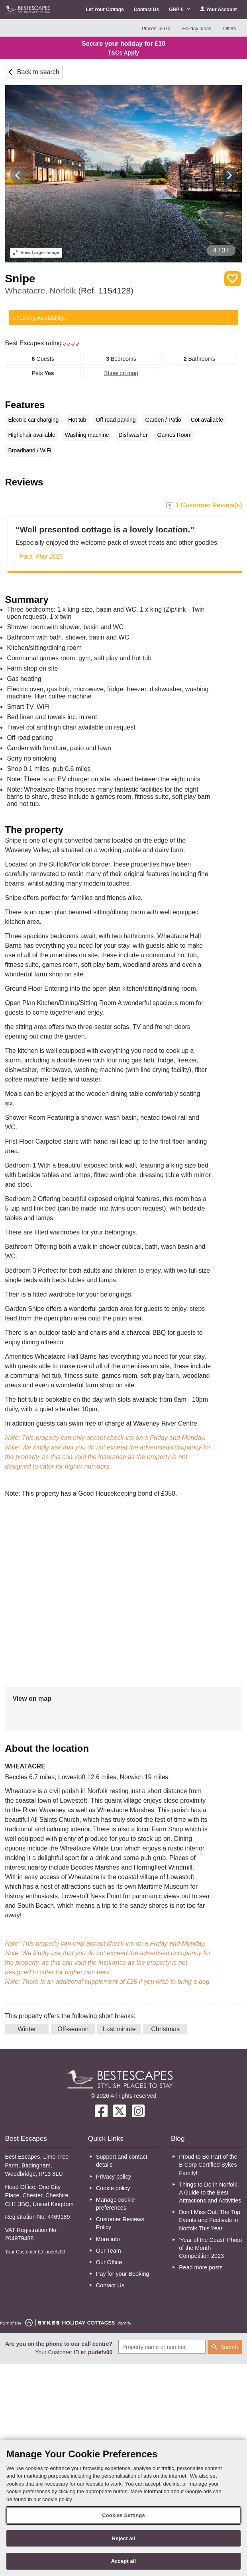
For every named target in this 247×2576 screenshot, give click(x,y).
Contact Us (146, 9)
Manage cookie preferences (115, 2204)
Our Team (108, 2250)
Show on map (121, 373)
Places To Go (156, 28)
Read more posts (201, 2267)
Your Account (218, 9)
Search (229, 2347)
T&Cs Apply (123, 52)
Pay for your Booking (122, 2274)
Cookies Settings (123, 2515)
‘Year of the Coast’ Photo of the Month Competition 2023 (210, 2248)
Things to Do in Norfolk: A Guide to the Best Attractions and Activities (210, 2192)
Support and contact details (121, 2161)
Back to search (38, 71)
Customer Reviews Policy (120, 2223)
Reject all (123, 2538)
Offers (229, 28)
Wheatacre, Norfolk (69, 290)
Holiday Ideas (196, 28)
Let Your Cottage (105, 9)
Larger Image (36, 252)
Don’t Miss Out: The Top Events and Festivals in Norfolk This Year (209, 2220)
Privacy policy (113, 2176)
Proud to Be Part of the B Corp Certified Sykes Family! (208, 2165)
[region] (123, 2508)
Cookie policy (113, 2188)
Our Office (109, 2262)
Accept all (123, 2561)
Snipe (20, 278)
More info (108, 2239)
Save (232, 279)
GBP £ (179, 9)
